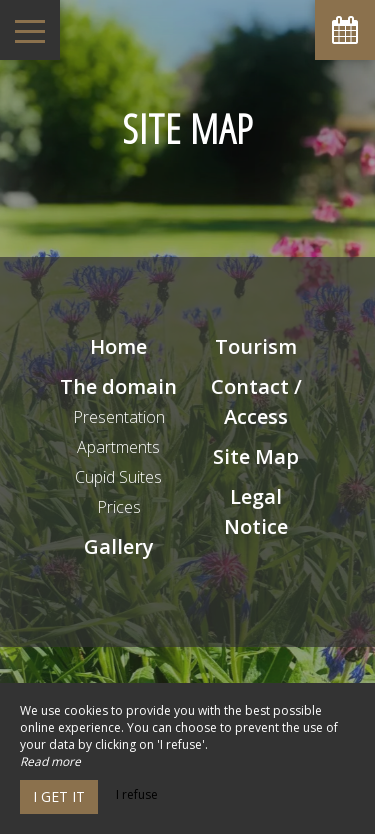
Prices (119, 507)
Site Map (256, 456)
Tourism (256, 346)
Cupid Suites (118, 477)
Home (118, 346)
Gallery (119, 546)
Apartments (118, 447)
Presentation (119, 417)
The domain (118, 386)
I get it (59, 796)
